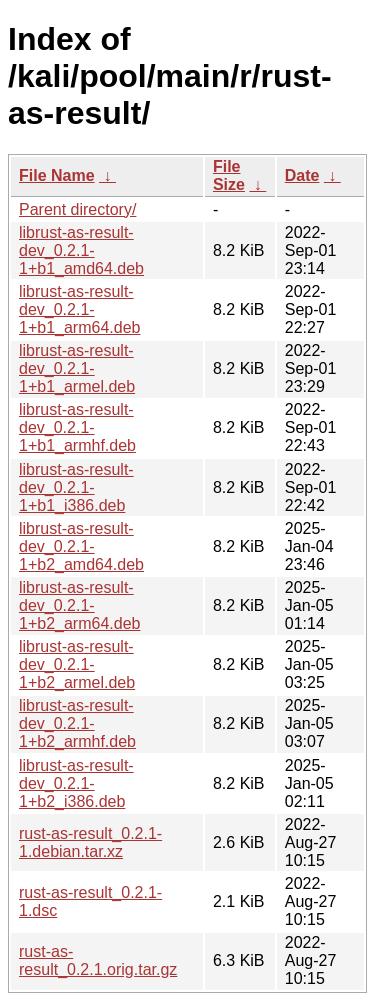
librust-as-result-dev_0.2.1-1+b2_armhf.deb (77, 723)
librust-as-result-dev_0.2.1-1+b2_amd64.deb (81, 546)
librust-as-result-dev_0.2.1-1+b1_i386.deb (76, 487)
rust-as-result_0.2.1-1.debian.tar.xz (90, 842)
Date (302, 175)
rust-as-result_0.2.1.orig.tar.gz (98, 960)
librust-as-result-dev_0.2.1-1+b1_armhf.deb (77, 427)
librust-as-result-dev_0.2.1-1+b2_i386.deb (76, 783)
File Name (57, 175)
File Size (229, 175)
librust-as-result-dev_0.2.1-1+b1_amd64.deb (81, 250)
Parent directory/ (77, 209)
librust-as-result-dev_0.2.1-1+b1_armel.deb (77, 368)
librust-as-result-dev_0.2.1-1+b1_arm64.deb (79, 309)
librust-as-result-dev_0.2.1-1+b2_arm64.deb (79, 605)
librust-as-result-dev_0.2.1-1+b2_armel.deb (77, 664)
